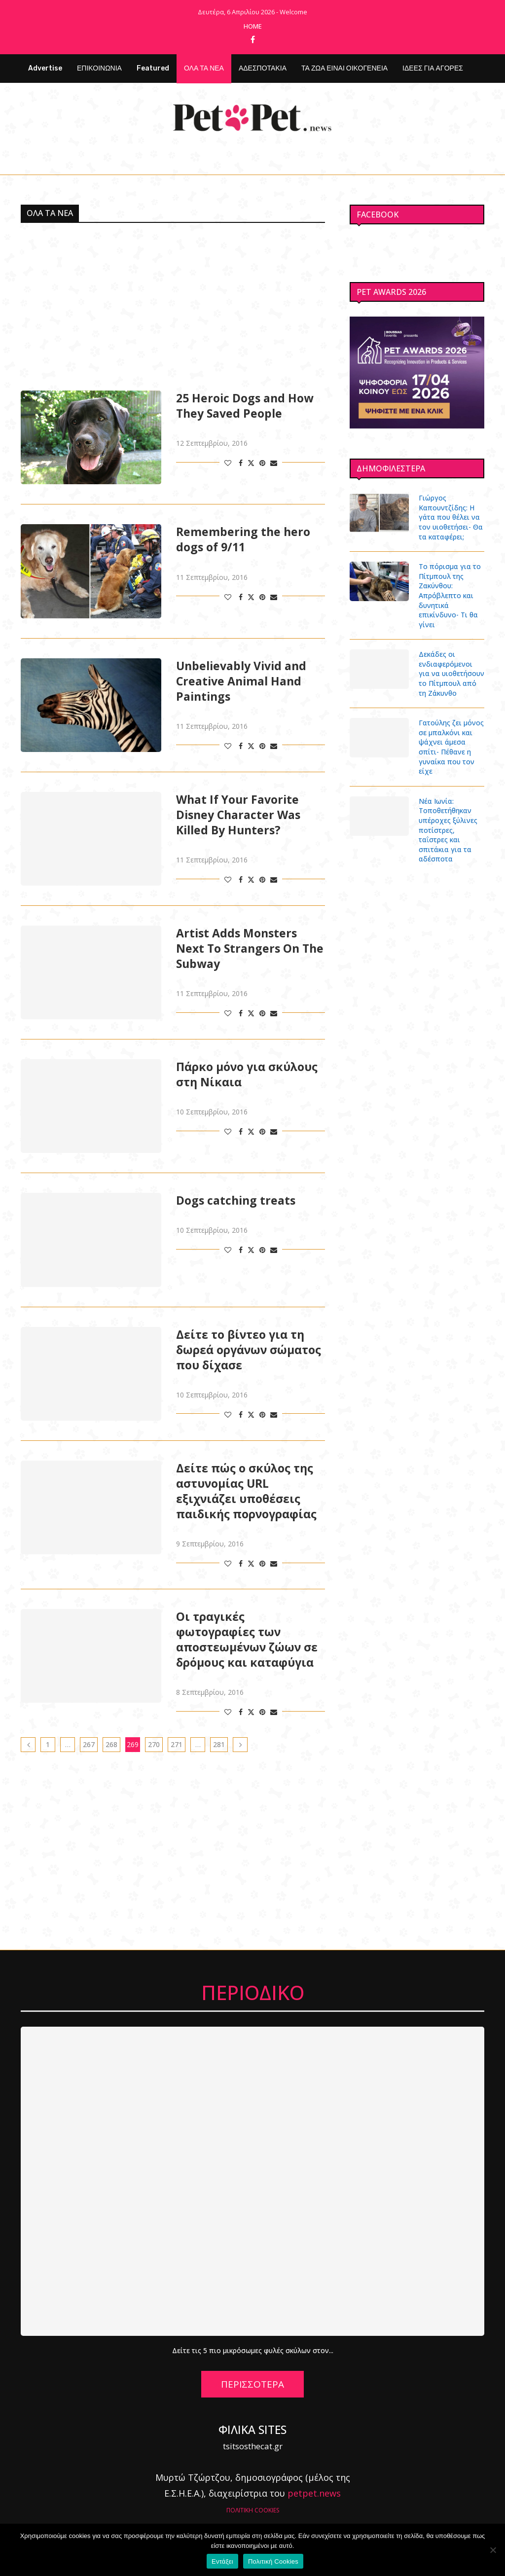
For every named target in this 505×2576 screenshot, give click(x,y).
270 (154, 1744)
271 (176, 1744)
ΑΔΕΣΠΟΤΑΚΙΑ (263, 68)
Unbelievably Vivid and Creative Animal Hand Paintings (241, 681)
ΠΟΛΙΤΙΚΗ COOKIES (252, 2510)
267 (89, 1744)
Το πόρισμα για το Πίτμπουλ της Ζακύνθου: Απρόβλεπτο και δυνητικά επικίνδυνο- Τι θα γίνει (450, 595)
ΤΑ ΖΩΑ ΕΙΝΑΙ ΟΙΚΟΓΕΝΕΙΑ (344, 68)
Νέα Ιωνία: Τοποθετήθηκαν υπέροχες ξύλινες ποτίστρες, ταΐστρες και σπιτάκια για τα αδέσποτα (448, 830)
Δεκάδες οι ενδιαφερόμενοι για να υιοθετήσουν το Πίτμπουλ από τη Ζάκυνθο (451, 673)
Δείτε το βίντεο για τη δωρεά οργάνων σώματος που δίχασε (248, 1350)
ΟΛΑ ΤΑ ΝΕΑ (204, 68)
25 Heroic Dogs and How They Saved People (245, 406)
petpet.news (314, 2493)
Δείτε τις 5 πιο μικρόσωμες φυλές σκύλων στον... (252, 2350)
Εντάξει (222, 2561)
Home (253, 26)
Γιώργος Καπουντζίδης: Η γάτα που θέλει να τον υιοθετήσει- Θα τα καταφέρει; (451, 517)
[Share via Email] (273, 462)
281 (219, 1744)
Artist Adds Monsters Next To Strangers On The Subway (250, 948)
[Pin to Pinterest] (262, 462)
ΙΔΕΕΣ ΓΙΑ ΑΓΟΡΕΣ (432, 68)
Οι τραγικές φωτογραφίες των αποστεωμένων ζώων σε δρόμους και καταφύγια (247, 1639)
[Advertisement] (173, 307)
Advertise (45, 68)
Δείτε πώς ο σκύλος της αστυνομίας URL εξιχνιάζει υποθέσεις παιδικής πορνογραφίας (246, 1491)
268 (111, 1744)
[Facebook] (253, 39)
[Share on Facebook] (241, 462)
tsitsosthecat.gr (253, 2446)
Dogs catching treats (235, 1200)
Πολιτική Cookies (273, 2561)
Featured (153, 68)
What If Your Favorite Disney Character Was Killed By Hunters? (238, 815)
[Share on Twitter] (251, 462)
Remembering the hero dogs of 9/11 (243, 539)
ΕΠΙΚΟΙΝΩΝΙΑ (99, 68)
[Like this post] (227, 462)
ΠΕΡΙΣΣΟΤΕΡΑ (252, 2384)
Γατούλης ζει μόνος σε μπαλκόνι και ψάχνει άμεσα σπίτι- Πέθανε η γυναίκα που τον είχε (451, 747)
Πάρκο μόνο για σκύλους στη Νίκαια (247, 1074)
